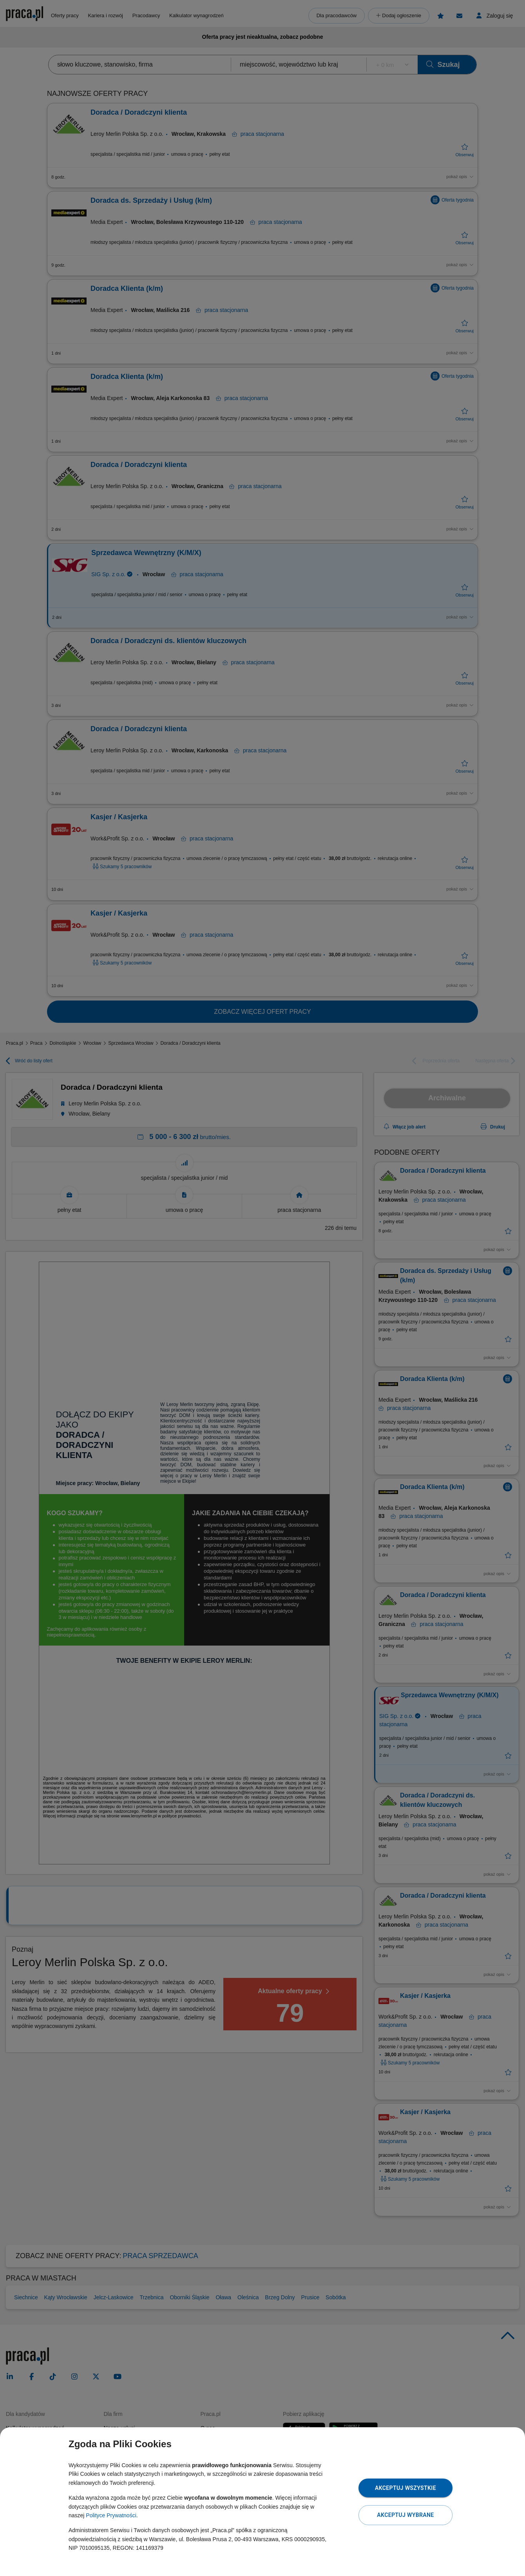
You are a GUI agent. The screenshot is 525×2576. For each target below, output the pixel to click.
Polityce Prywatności (111, 2515)
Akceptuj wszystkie (405, 2488)
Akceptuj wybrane (405, 2515)
